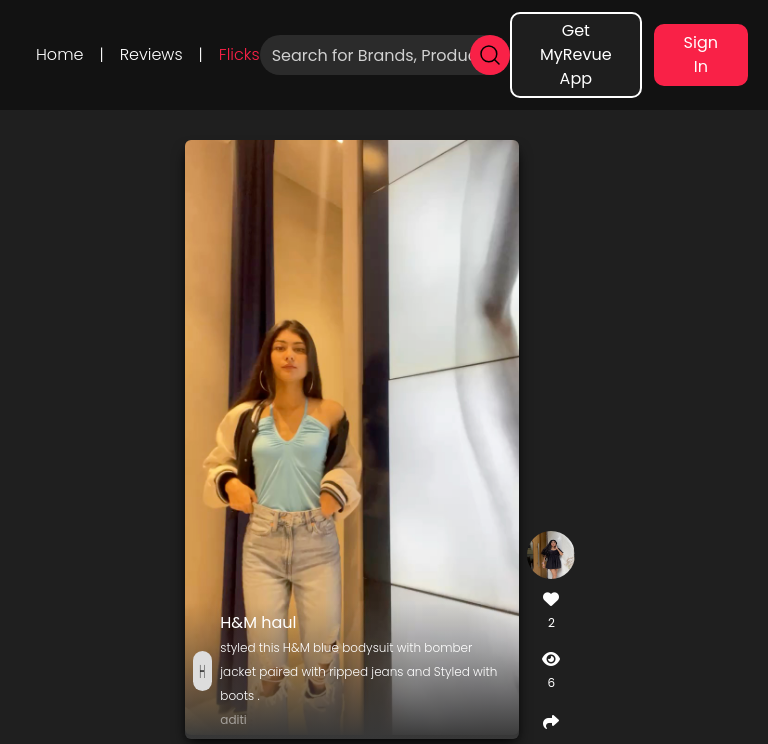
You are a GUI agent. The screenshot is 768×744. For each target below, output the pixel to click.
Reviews (151, 54)
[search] (490, 55)
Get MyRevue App (576, 54)
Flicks (239, 54)
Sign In (701, 54)
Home (59, 54)
